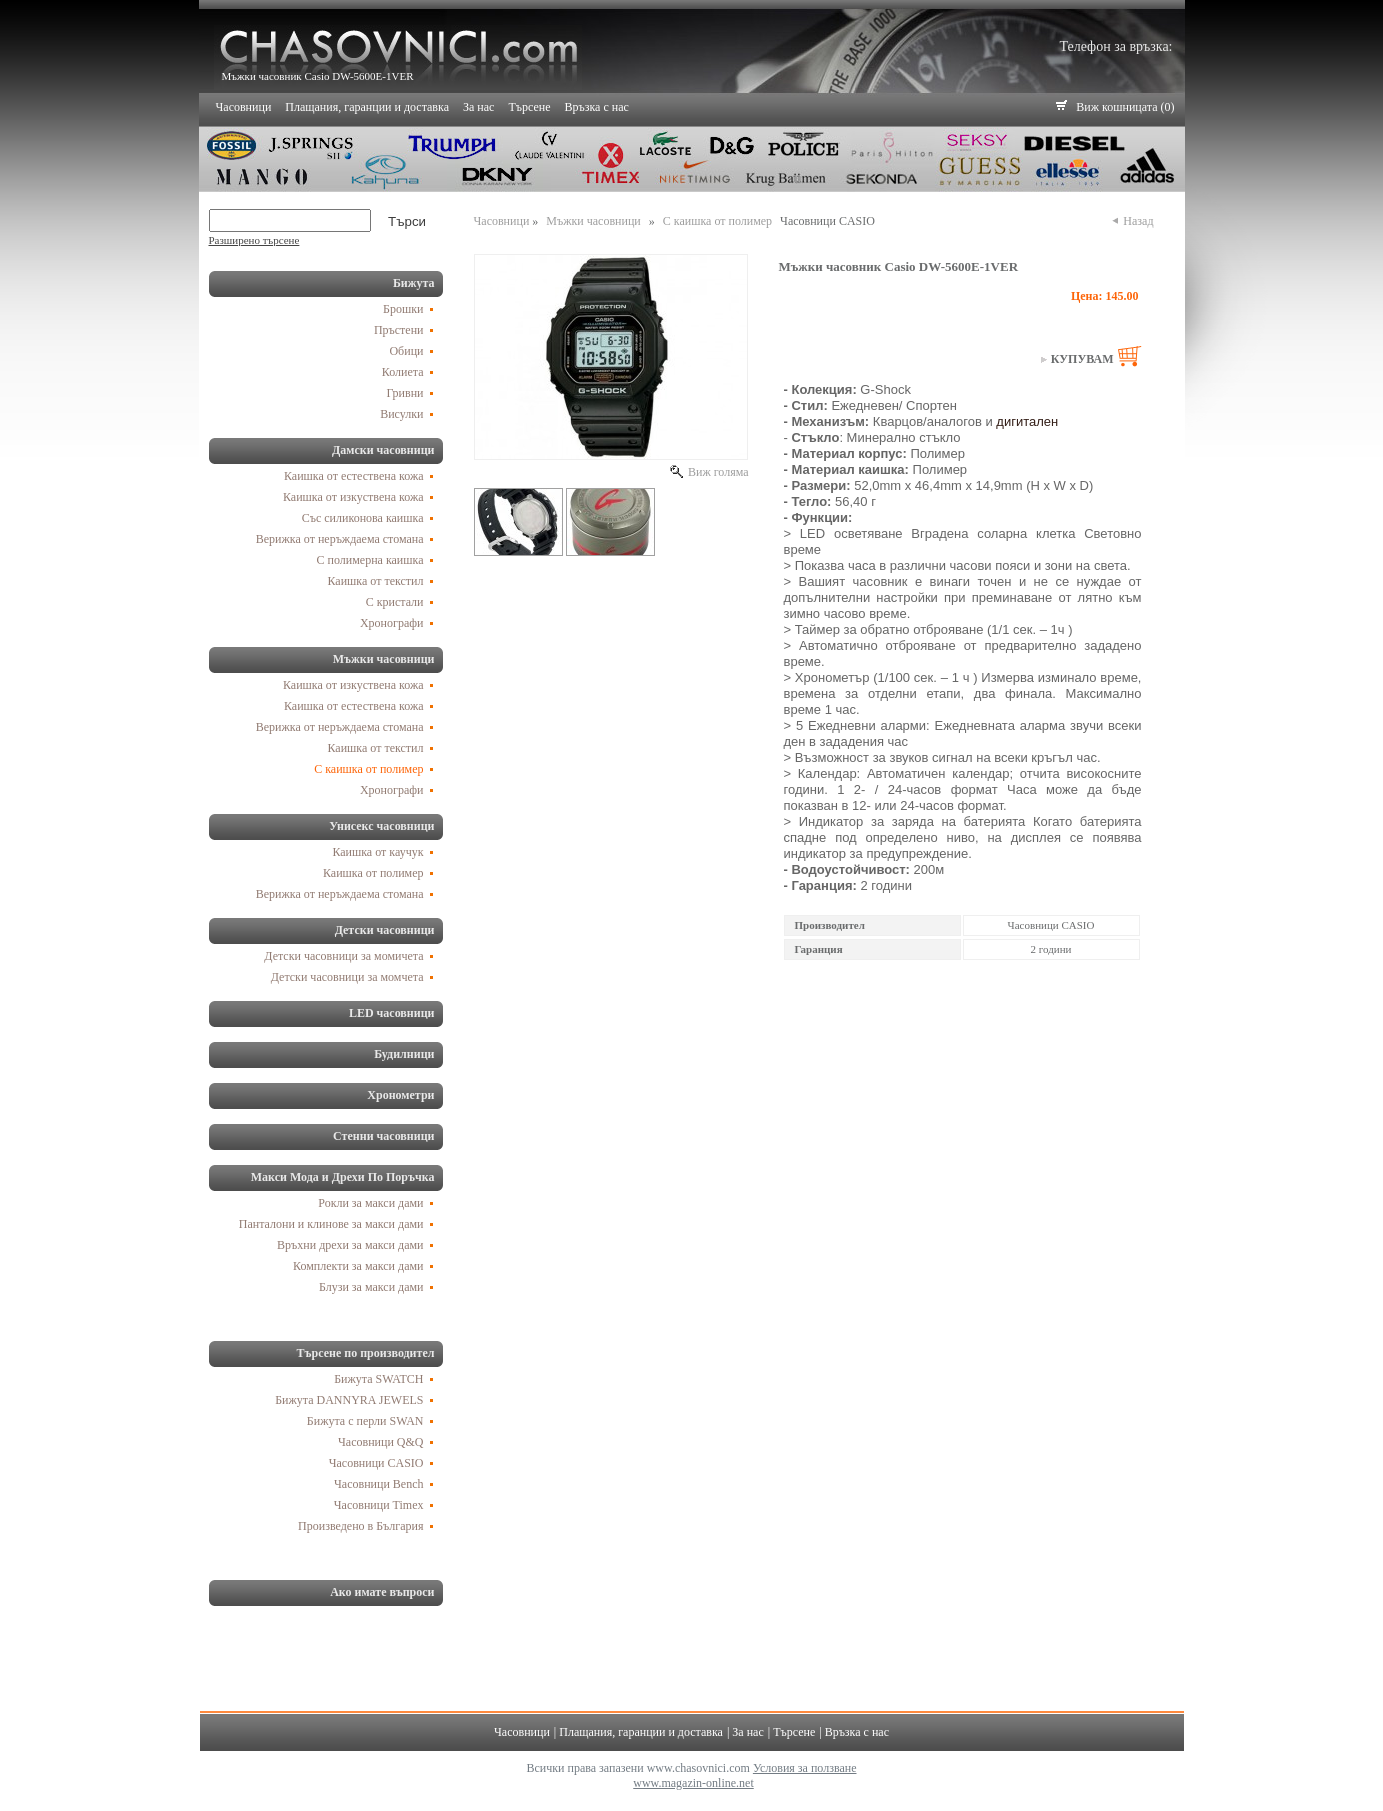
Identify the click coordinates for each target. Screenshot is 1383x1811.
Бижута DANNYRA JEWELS (349, 1400)
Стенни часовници (383, 1136)
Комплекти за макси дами (358, 1266)
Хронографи (392, 623)
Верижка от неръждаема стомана (340, 539)
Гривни (404, 393)
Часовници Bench (378, 1484)
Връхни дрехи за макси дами (350, 1245)
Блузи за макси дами (371, 1287)
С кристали (395, 602)
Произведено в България (360, 1526)
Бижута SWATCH (378, 1379)
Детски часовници (385, 930)
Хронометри (400, 1095)
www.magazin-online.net (693, 1783)
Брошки (403, 309)
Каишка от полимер (373, 873)
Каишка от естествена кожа (354, 476)
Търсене (529, 107)
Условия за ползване (805, 1768)
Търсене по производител (366, 1353)
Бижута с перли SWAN (365, 1421)
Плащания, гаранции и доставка (367, 107)
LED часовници (392, 1013)
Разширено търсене (254, 240)
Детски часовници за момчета (347, 977)
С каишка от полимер (368, 769)
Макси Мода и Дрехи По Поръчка (343, 1177)
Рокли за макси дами (370, 1203)
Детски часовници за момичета (343, 956)
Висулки (401, 414)
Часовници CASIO (376, 1463)
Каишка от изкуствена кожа (353, 497)
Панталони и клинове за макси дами (331, 1224)
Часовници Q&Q (380, 1442)
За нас (478, 107)
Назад (1136, 221)
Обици (406, 351)
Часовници (244, 107)
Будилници (404, 1054)
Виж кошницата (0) (1125, 107)
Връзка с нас (597, 107)
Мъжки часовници (384, 659)
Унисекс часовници (381, 826)
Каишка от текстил (376, 581)
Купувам (1082, 359)
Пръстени (399, 330)
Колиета (403, 372)
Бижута (414, 283)
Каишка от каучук (377, 852)
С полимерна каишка (370, 560)
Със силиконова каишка (363, 518)
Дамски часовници (383, 450)
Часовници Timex (379, 1505)
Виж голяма (717, 472)
